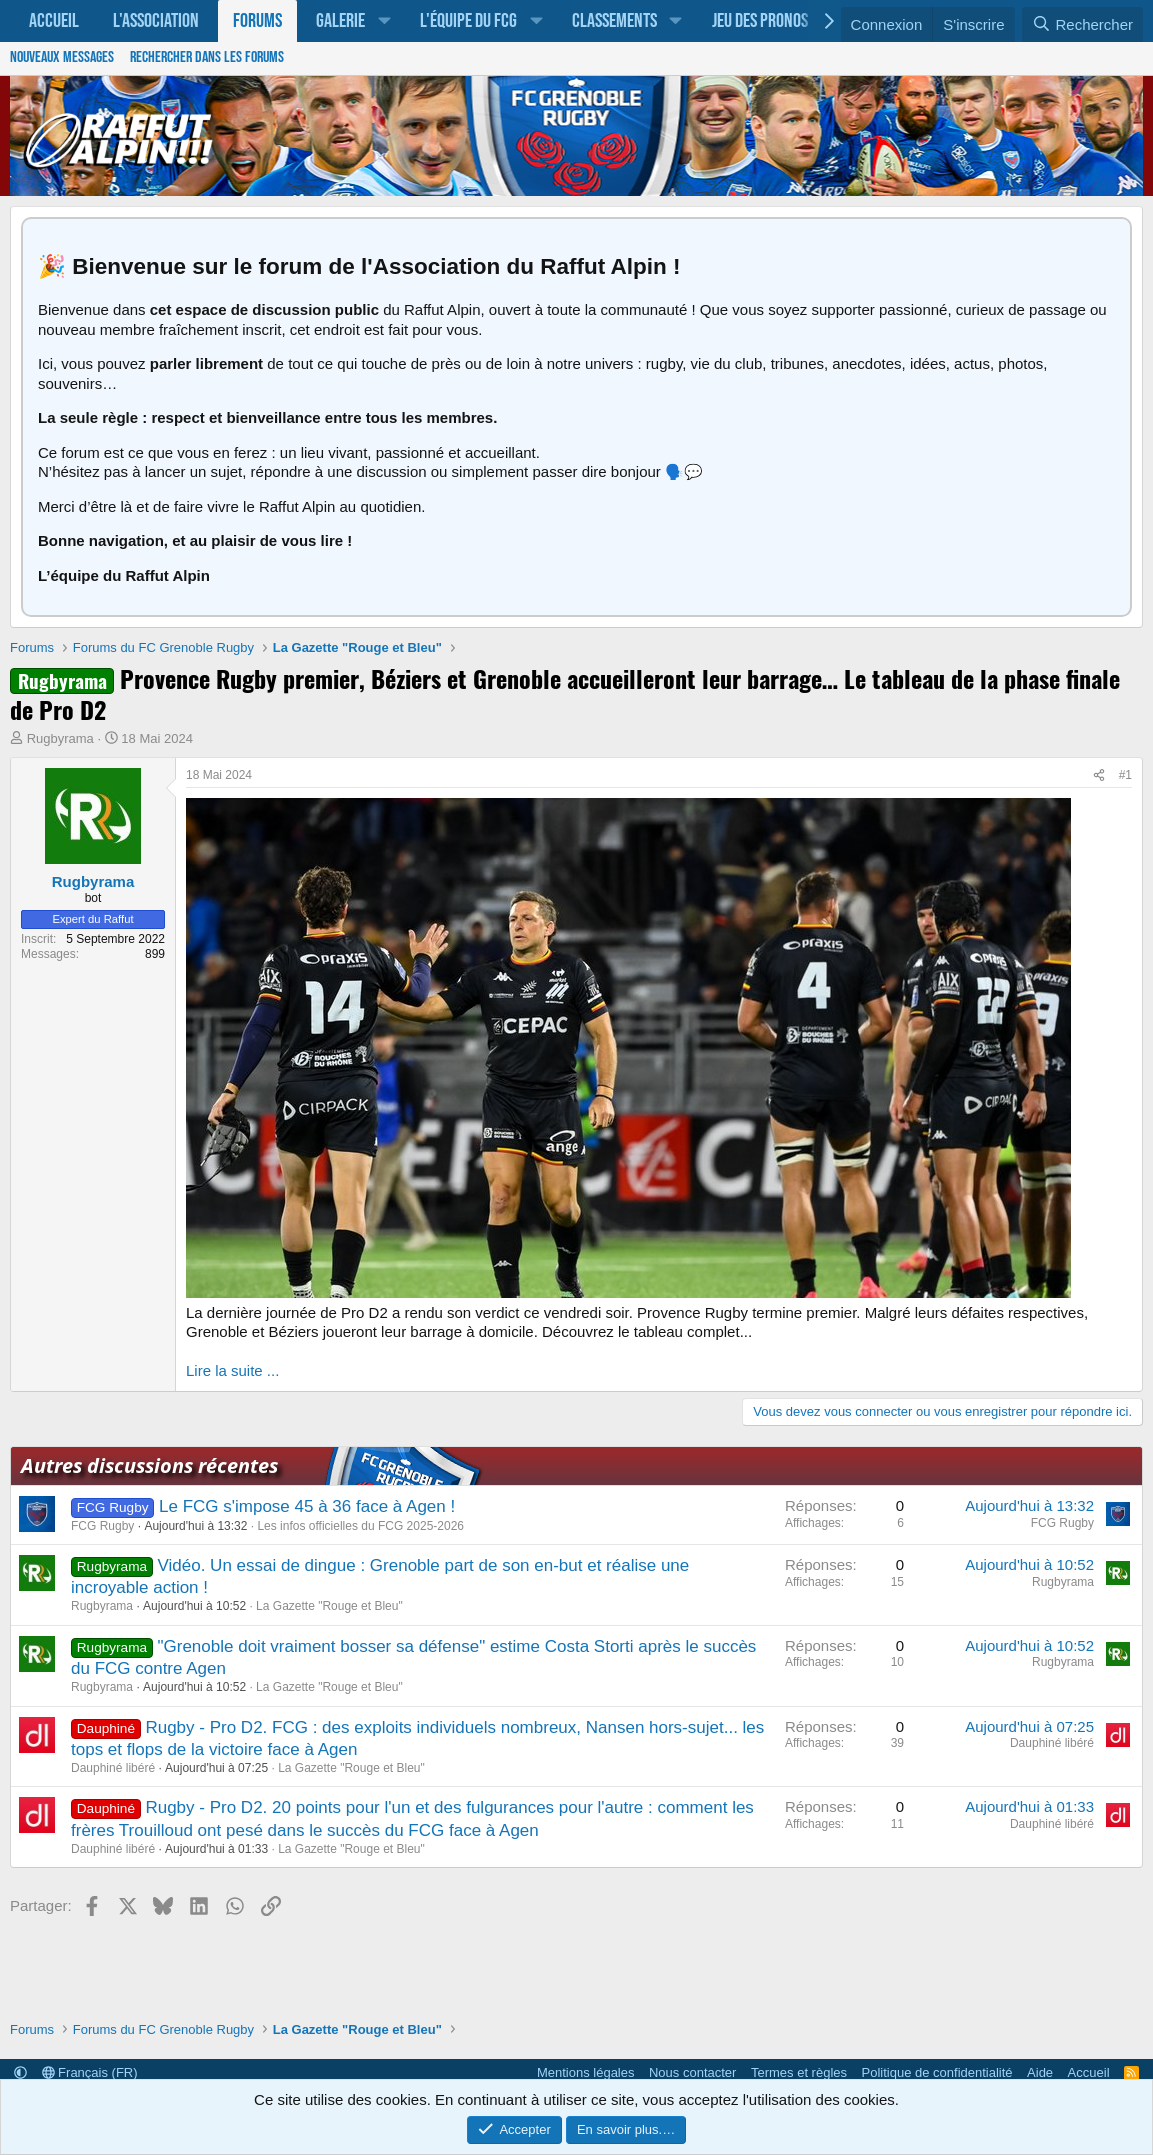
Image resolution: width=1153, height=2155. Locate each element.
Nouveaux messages (62, 57)
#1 (1125, 775)
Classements (614, 21)
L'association (156, 21)
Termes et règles (799, 2072)
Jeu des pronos (760, 21)
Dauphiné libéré (113, 1768)
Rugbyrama (60, 738)
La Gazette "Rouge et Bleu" (329, 1606)
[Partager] (1099, 776)
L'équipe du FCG (468, 21)
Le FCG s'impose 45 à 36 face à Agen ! (307, 1506)
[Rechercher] (1082, 25)
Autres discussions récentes (149, 1465)
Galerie (340, 21)
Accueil (54, 21)
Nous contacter (692, 2072)
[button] (384, 21)
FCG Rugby (102, 1526)
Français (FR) (90, 2072)
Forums (257, 21)
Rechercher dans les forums (207, 57)
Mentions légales (586, 2072)
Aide (1040, 2072)
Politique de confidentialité (937, 2072)
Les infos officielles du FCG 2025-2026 (360, 1526)
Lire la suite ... (232, 1370)
